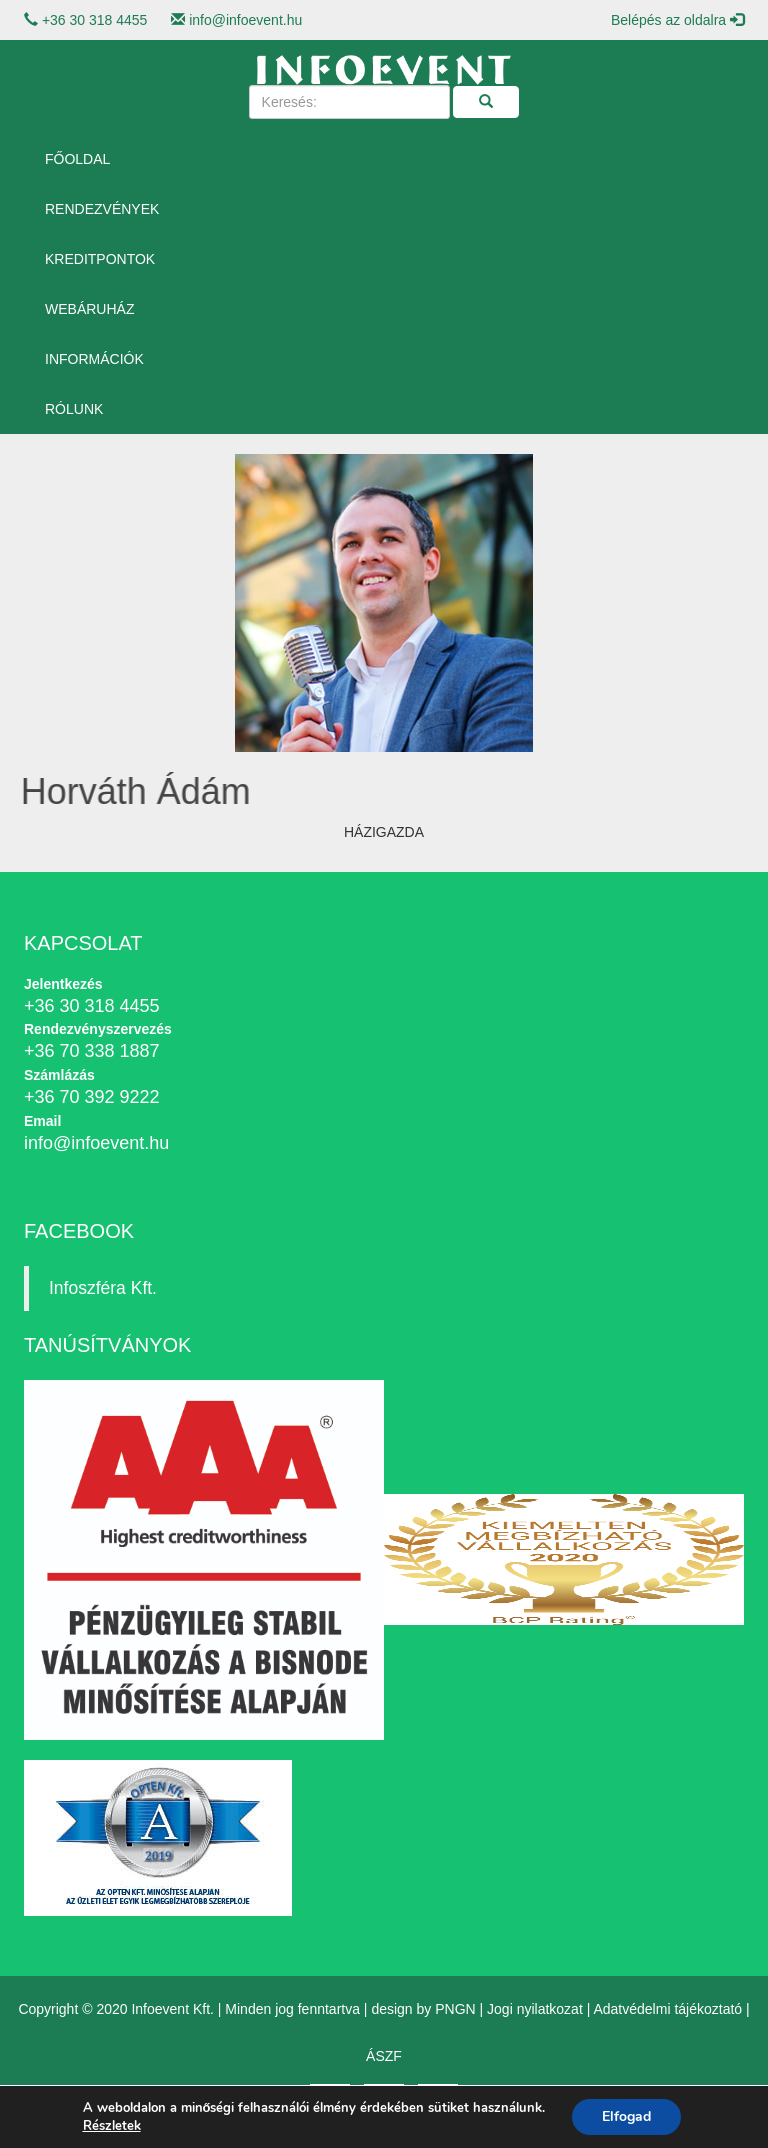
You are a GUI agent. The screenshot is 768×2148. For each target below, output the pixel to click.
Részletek (112, 2126)
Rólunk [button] (74, 409)
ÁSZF (384, 2056)
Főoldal (77, 159)
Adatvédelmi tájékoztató (667, 2009)
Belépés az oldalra (677, 20)
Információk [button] (94, 359)
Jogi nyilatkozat (535, 2009)
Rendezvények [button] (102, 209)
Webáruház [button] (89, 309)
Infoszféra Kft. (103, 1288)
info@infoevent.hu (245, 20)
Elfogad (626, 2116)
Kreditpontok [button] (100, 259)
